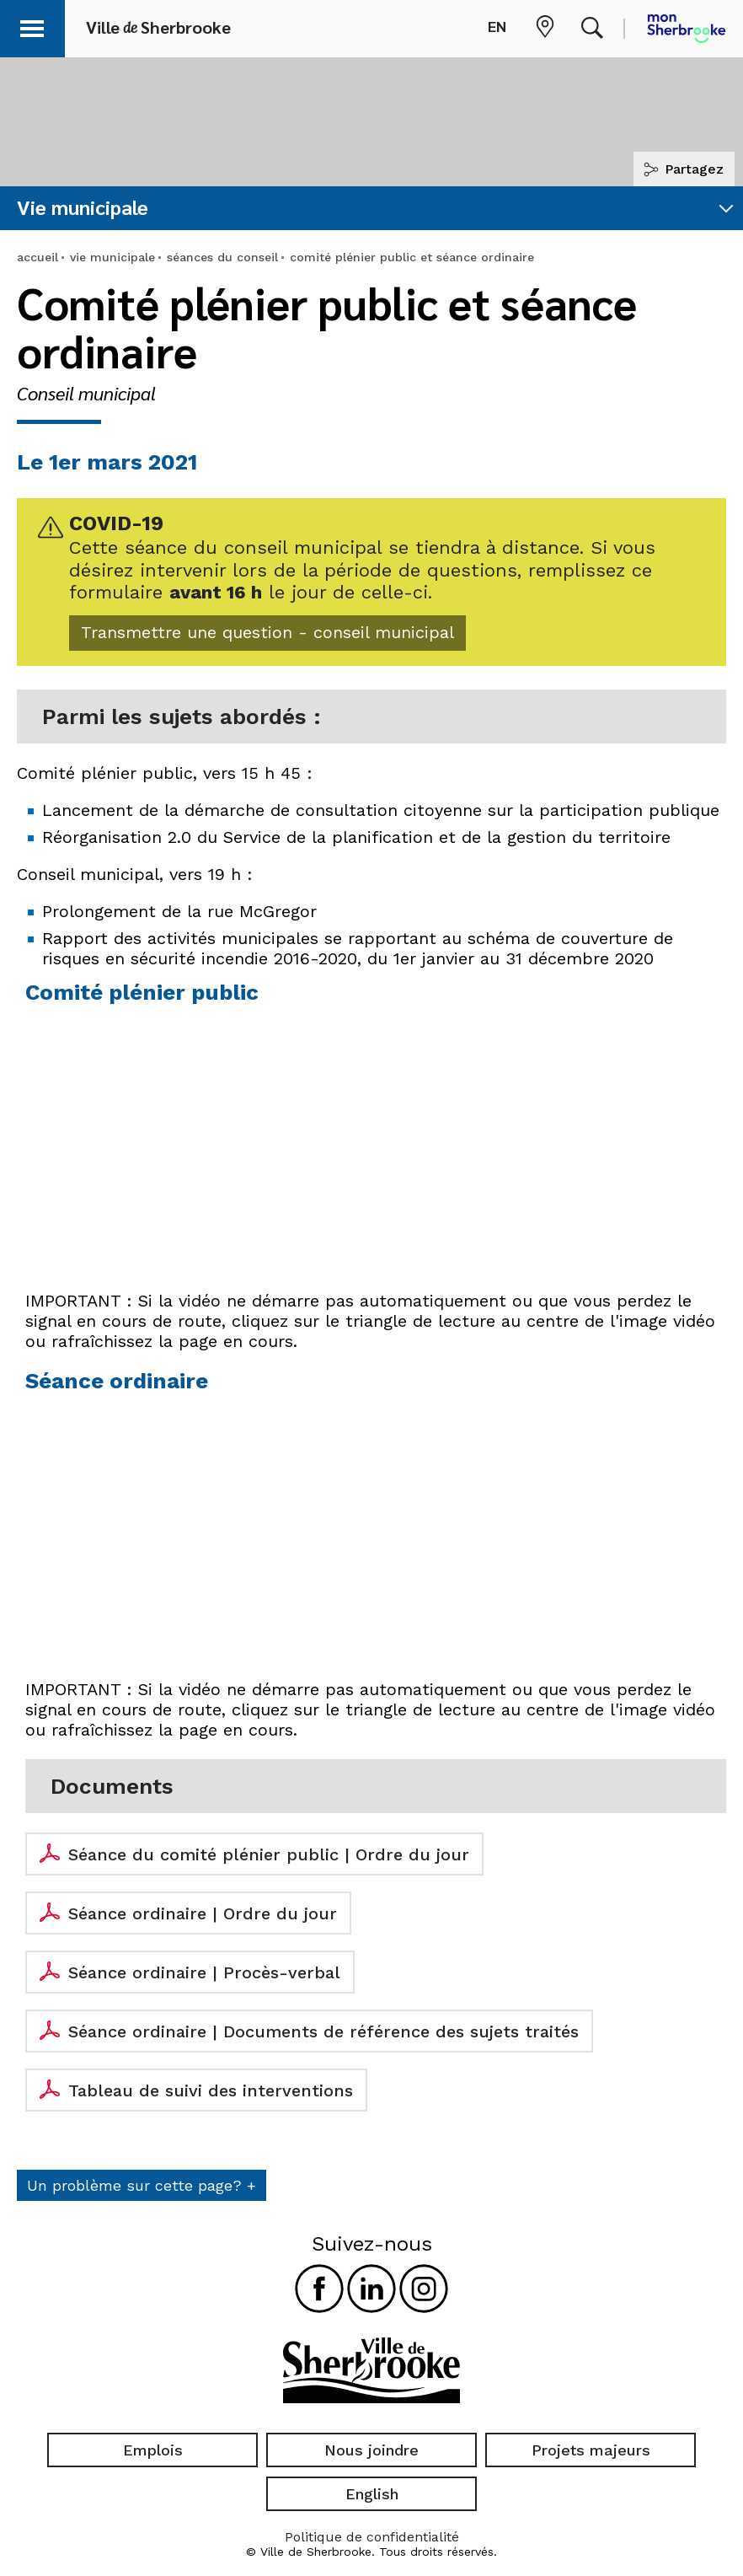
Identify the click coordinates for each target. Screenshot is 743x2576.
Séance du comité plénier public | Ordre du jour (268, 1861)
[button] (35, 26)
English (371, 2495)
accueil (37, 257)
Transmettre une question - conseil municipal (297, 636)
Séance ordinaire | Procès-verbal (204, 1979)
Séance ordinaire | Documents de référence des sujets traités (323, 2038)
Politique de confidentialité (372, 2538)
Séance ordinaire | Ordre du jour (202, 1920)
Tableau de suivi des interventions (210, 2097)
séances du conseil (222, 257)
